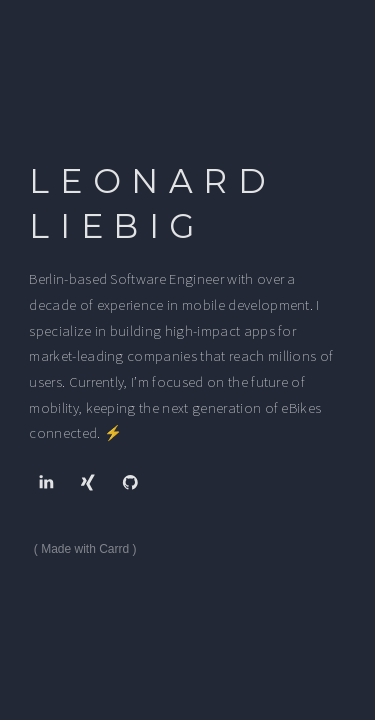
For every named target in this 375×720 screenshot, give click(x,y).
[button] (45, 481)
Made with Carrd (85, 549)
